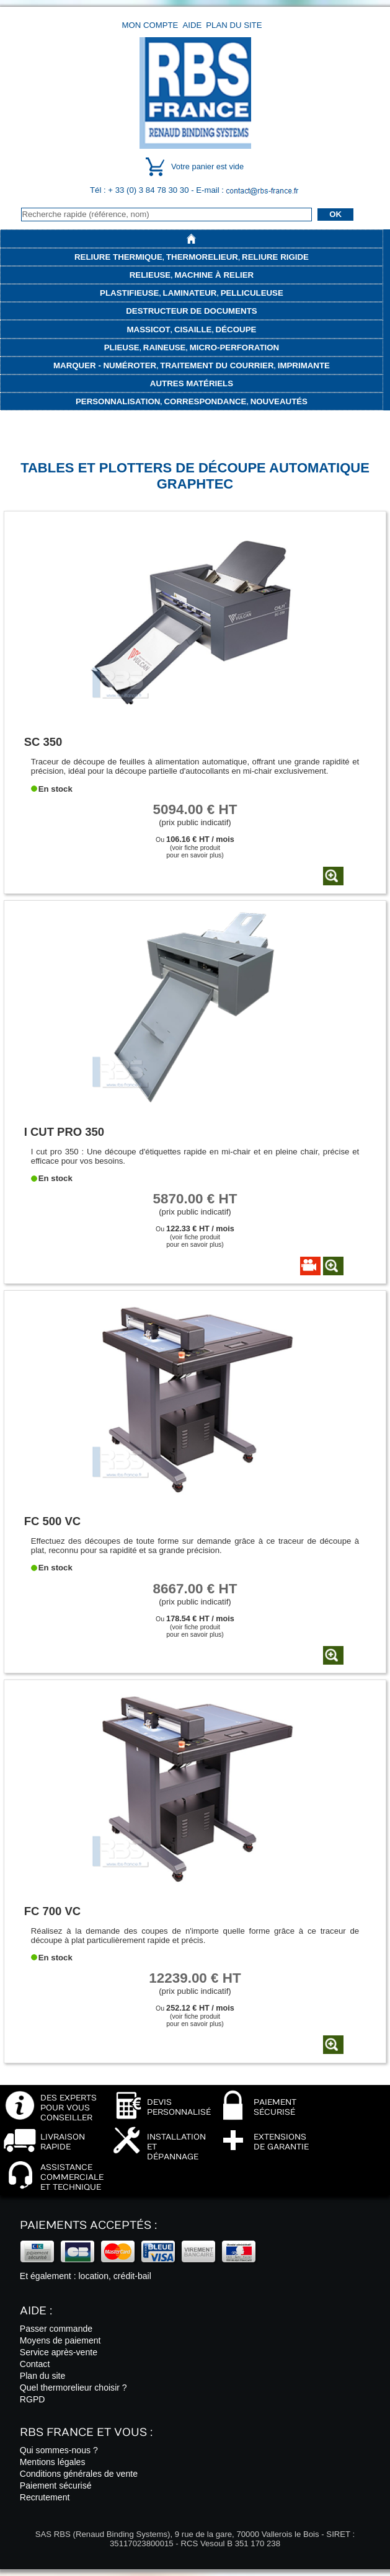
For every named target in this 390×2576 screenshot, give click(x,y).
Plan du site (234, 25)
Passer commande (56, 2329)
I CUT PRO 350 (64, 1131)
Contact (35, 2364)
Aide (192, 25)
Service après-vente (58, 2352)
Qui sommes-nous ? (59, 2450)
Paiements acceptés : (88, 2225)
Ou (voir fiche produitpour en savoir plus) (195, 847)
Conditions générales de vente (79, 2474)
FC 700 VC (52, 1911)
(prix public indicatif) (195, 814)
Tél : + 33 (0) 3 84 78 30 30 (140, 190)
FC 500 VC (52, 1521)
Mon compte (150, 25)
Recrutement (45, 2497)
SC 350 (43, 741)
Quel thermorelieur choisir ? (73, 2387)
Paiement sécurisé (56, 2485)
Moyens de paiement (60, 2340)
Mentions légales (53, 2462)
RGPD (32, 2399)
